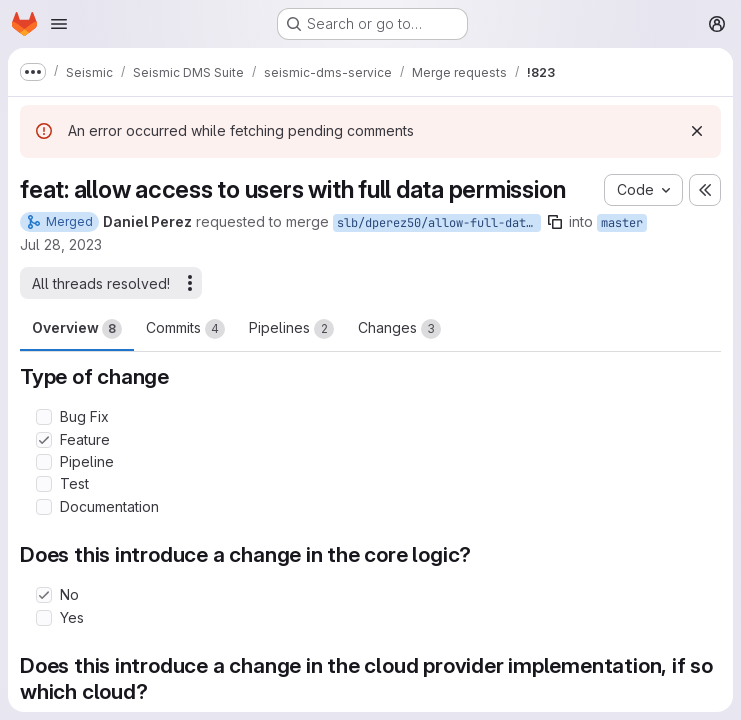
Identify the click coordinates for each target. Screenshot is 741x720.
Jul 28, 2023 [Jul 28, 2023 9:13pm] (61, 244)
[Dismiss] (697, 131)
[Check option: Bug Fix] (44, 417)
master (622, 223)
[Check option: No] (44, 595)
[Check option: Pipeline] (44, 462)
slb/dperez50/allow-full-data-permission (439, 223)
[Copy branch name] (555, 222)
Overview (77, 329)
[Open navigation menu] (59, 24)
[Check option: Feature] (44, 440)
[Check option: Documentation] (44, 507)
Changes (399, 329)
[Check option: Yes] (44, 618)
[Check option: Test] (44, 484)
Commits (185, 329)
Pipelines (291, 329)
